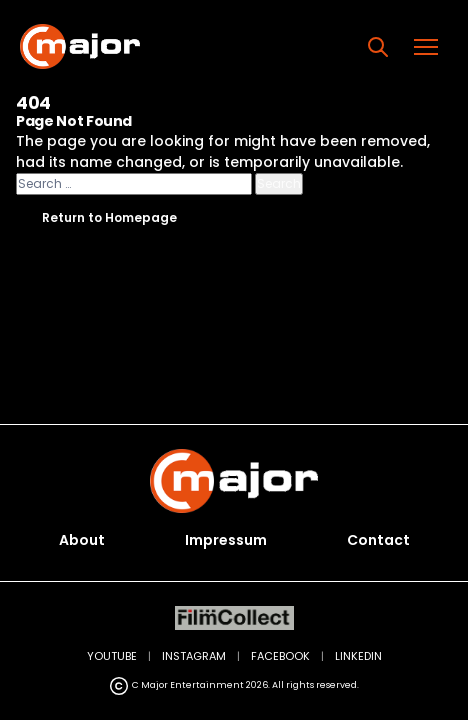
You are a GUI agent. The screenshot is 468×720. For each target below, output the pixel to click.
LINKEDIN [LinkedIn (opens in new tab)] (358, 656)
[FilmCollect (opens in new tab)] (234, 618)
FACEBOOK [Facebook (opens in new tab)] (280, 656)
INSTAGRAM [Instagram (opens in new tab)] (194, 656)
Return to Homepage (109, 217)
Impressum (226, 540)
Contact (378, 540)
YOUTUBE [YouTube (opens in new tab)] (112, 656)
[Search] (378, 47)
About (82, 540)
